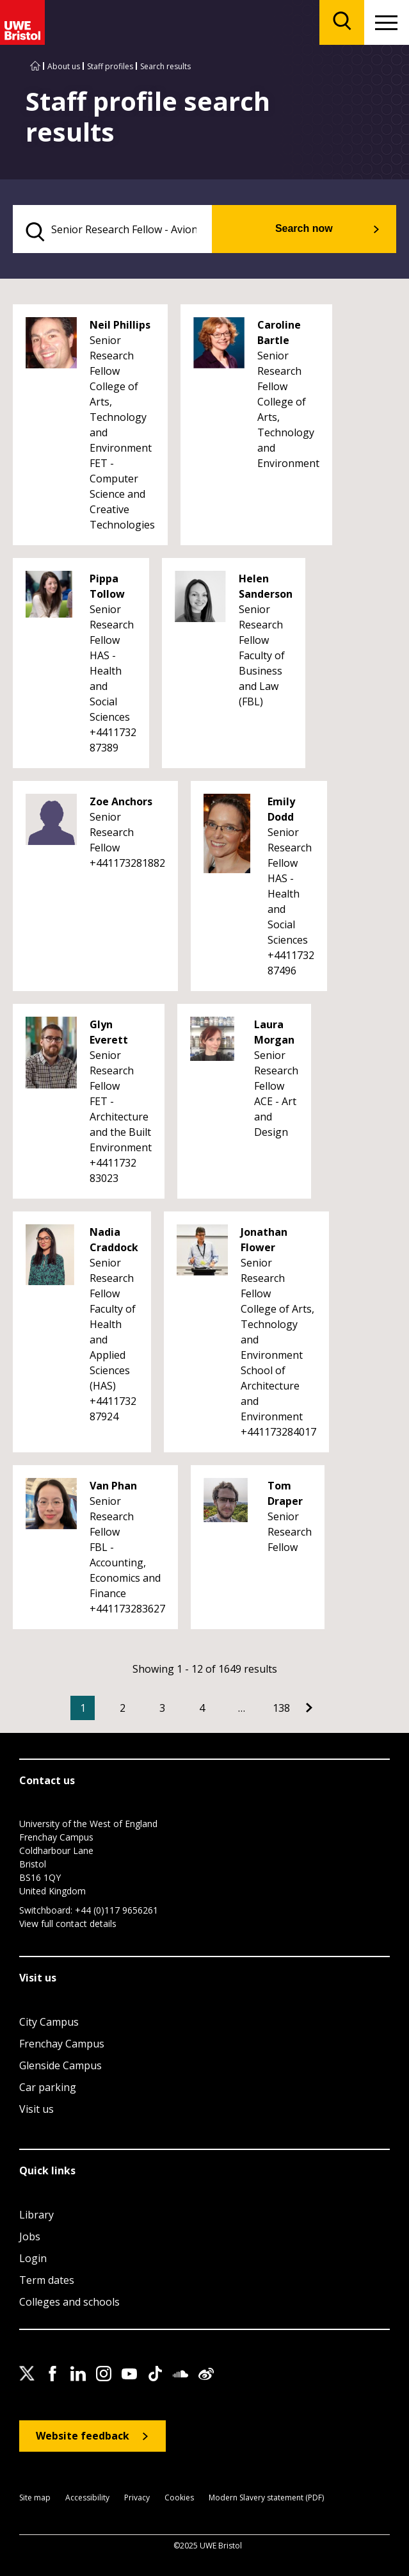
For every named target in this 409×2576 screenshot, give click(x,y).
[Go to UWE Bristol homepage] (35, 66)
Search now (304, 228)
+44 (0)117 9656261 (116, 1910)
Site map (35, 2498)
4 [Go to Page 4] (202, 1708)
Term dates (46, 2280)
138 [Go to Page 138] (281, 1708)
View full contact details (67, 1923)
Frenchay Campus (61, 2044)
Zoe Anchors (121, 801)
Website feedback (82, 2436)
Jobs (29, 2236)
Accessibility (87, 2498)
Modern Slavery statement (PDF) (266, 2498)
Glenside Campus (60, 2065)
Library (36, 2215)
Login (33, 2258)
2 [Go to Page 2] (122, 1708)
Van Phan (113, 1486)
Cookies (179, 2498)
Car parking (47, 2087)
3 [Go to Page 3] (162, 1708)
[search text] (112, 229)
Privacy (137, 2498)
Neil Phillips (120, 325)
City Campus (49, 2022)
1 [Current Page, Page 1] (83, 1708)
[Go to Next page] (309, 1708)
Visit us (36, 2109)
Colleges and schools (69, 2302)
